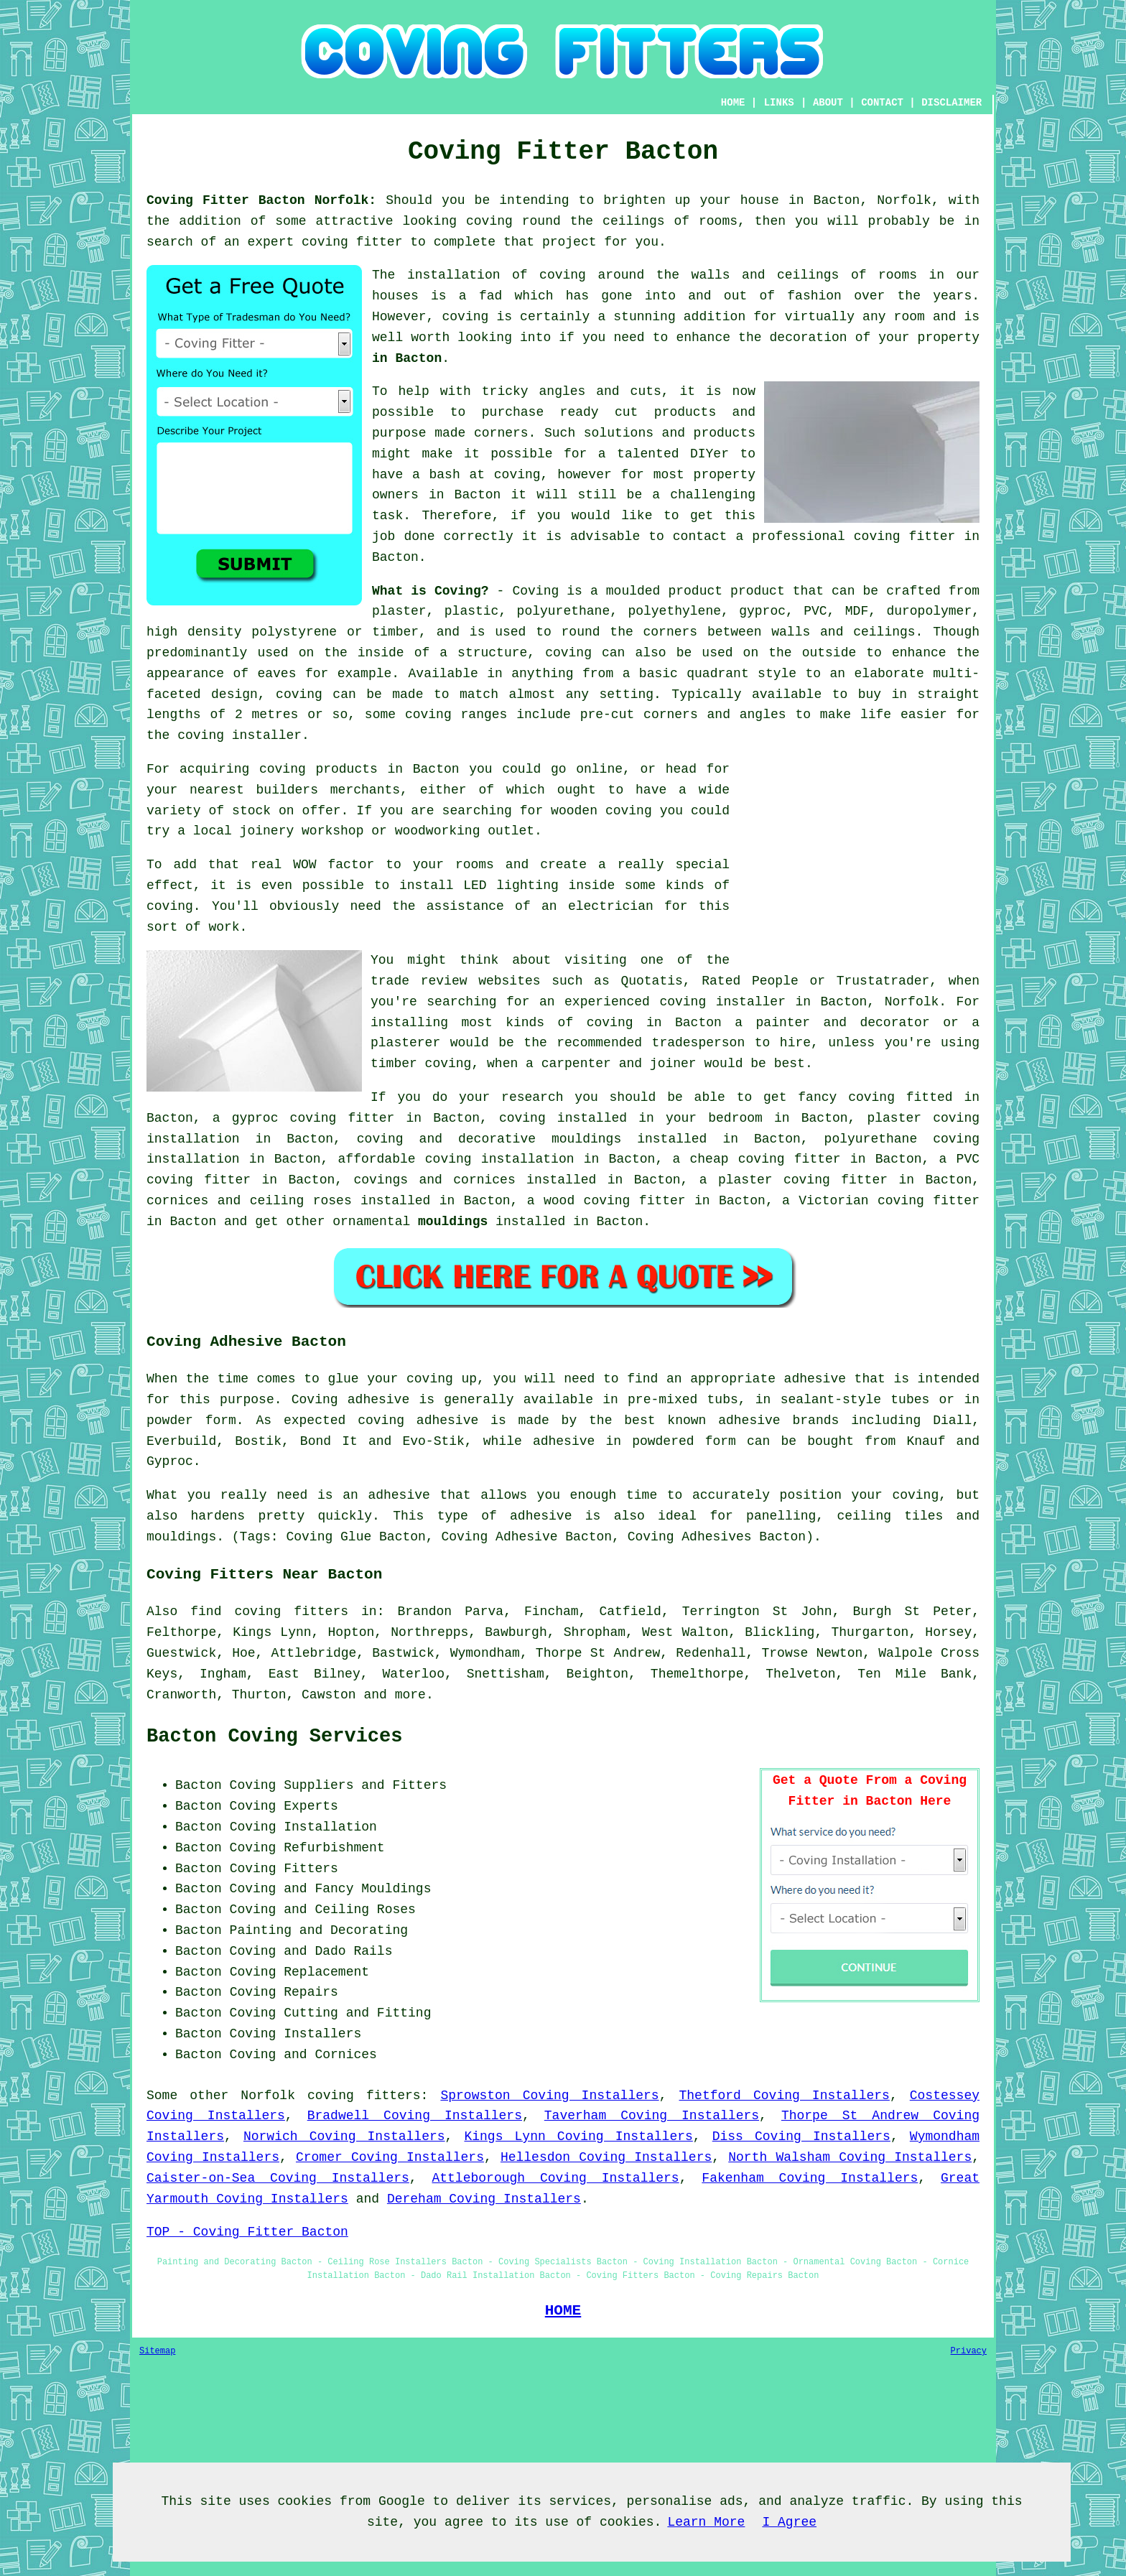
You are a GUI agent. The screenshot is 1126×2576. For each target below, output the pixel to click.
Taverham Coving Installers (651, 2115)
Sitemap (157, 2351)
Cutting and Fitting (357, 2013)
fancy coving (846, 1097)
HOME (733, 102)
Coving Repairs (284, 1992)
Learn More (706, 2522)
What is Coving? (430, 591)
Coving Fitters (284, 1868)
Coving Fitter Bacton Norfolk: (261, 200)
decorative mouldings (539, 1139)
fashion (814, 296)
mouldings (453, 1221)
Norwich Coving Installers (344, 2136)
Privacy (969, 2351)
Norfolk (268, 2095)
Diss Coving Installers (801, 2136)
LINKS (779, 102)
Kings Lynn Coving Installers (578, 2136)
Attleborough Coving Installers (555, 2178)
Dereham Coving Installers (484, 2199)
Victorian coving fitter (889, 1201)
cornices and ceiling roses (249, 1201)
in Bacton (407, 358)
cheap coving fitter (764, 1159)
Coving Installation (303, 1827)
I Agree (789, 2522)
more (410, 1695)
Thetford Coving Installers (784, 2095)
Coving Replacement (299, 1972)
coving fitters (364, 2095)
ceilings (633, 221)
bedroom (735, 1118)
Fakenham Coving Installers (810, 2178)
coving (489, 221)
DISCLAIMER (951, 102)
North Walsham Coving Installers (850, 2157)
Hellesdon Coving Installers (606, 2157)
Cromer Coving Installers (390, 2157)
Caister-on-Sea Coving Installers (277, 2178)
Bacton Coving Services (274, 1736)
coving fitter (352, 242)
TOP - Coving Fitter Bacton (247, 2232)
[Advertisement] (859, 859)
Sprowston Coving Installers (549, 2095)
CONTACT (882, 102)
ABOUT (828, 102)
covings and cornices (434, 1180)
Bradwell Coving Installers (414, 2115)
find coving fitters (269, 1611)
